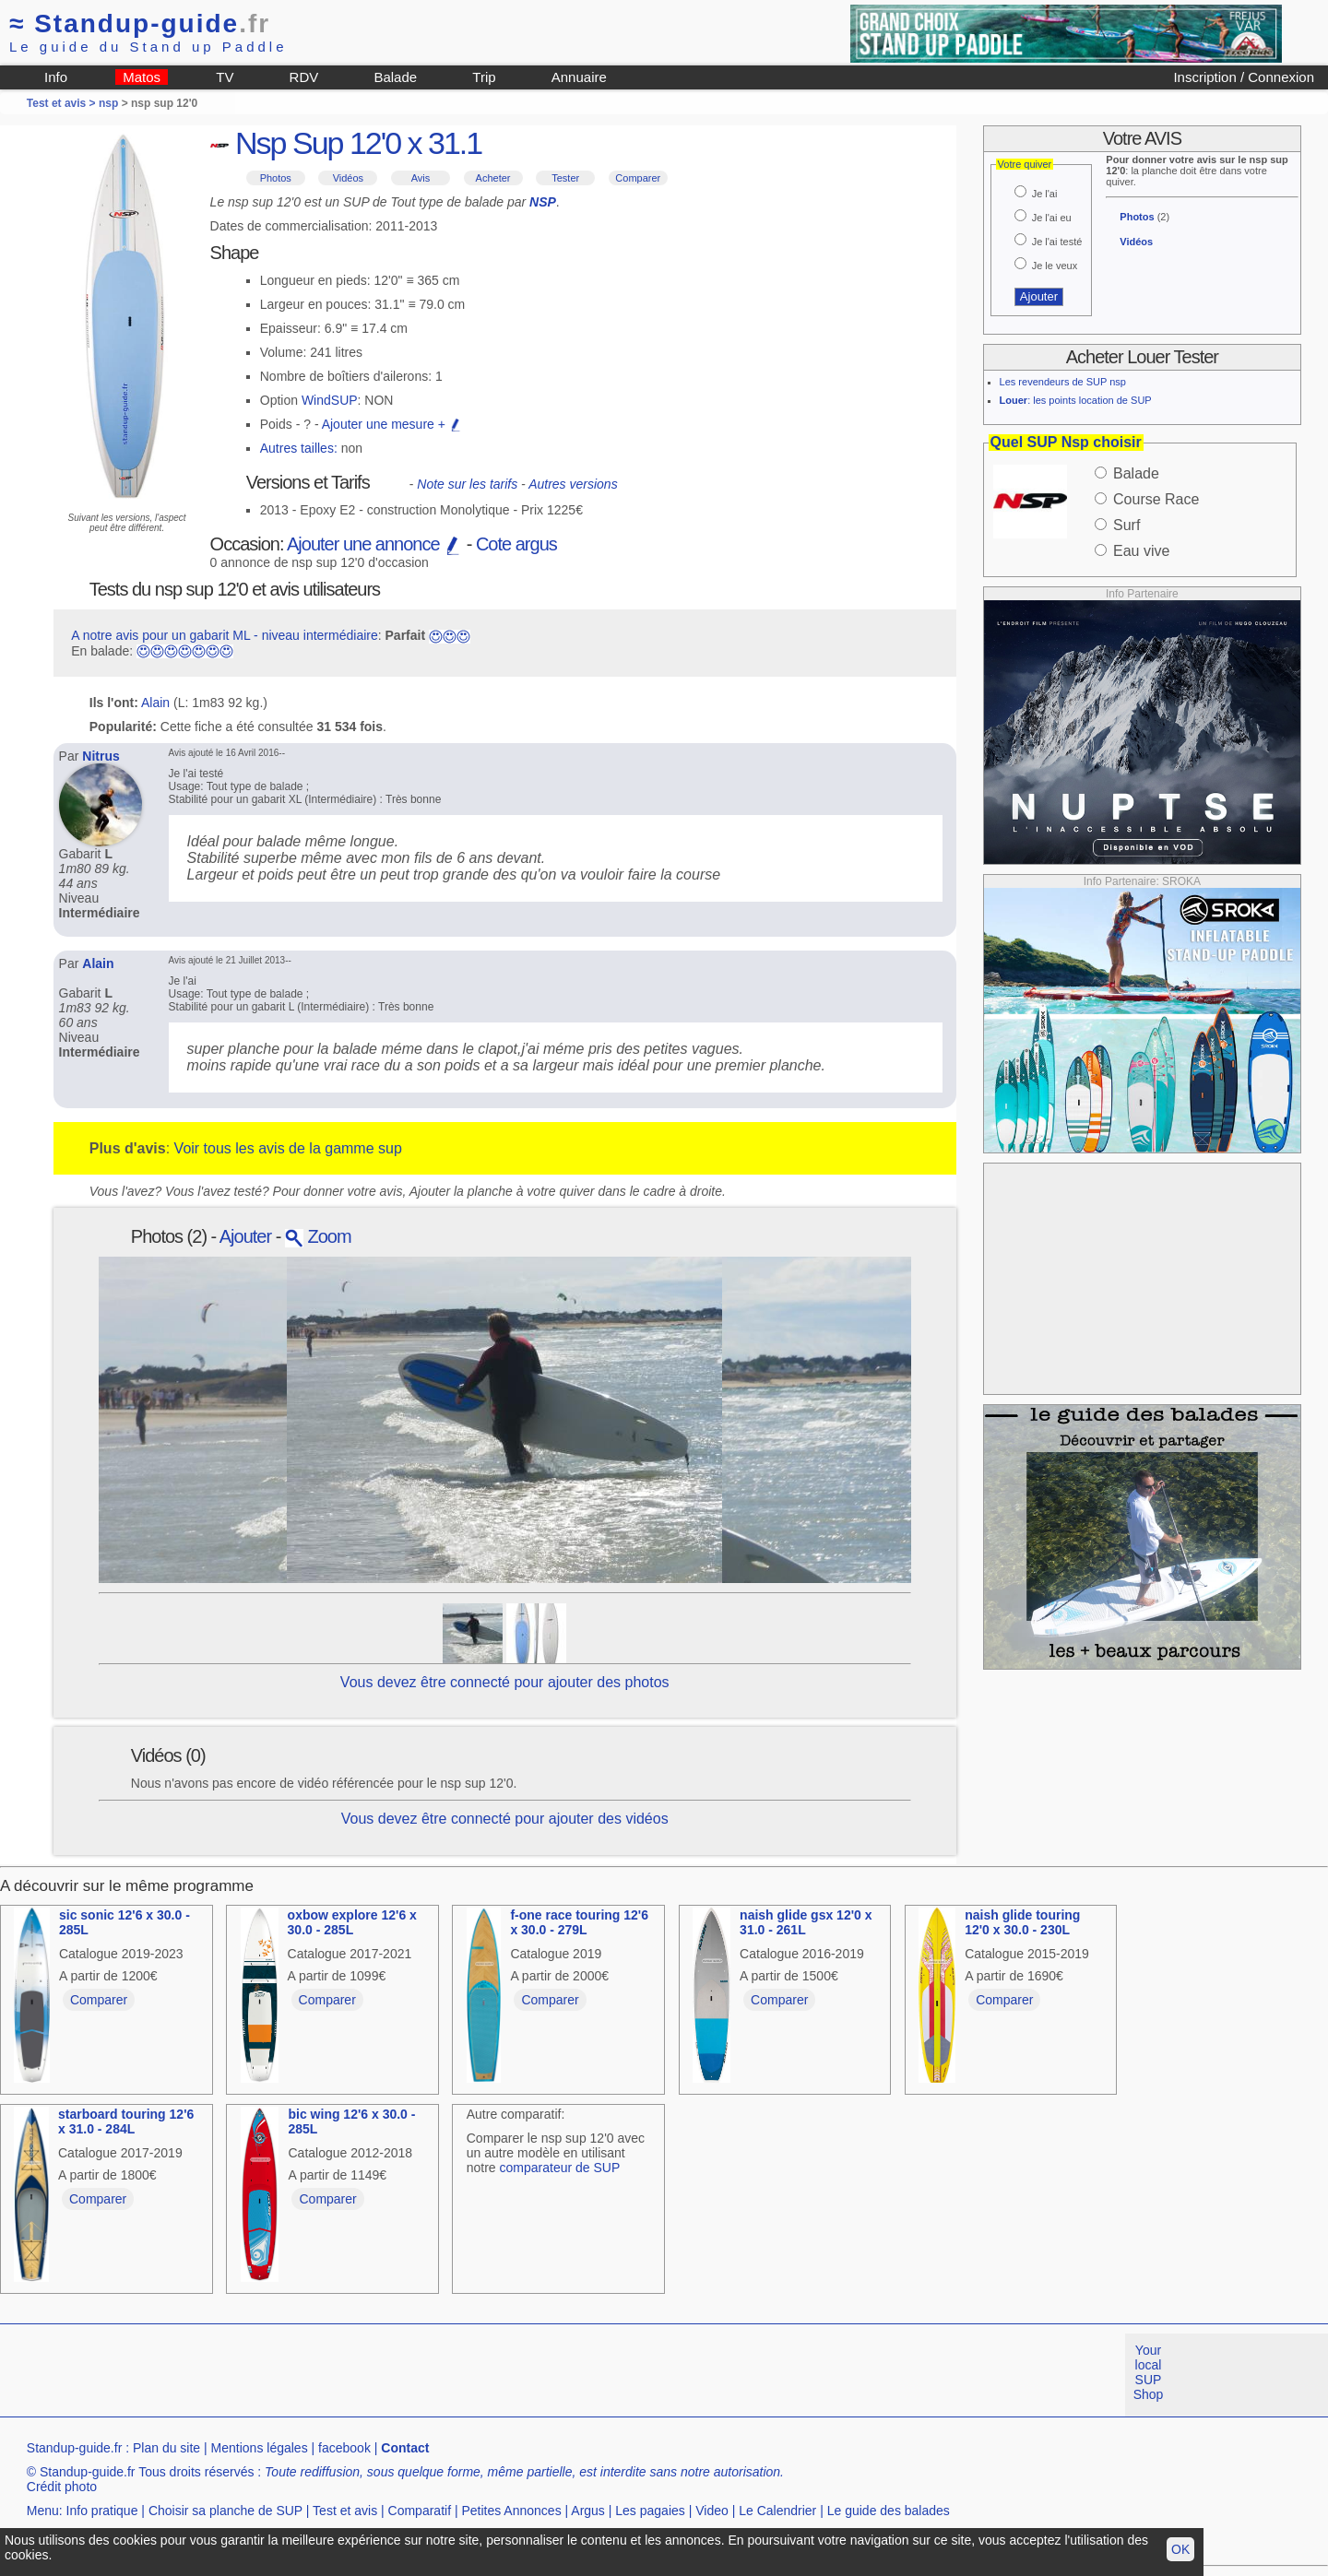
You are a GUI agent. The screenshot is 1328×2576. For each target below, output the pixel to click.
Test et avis (345, 2510)
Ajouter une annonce (374, 544)
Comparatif (419, 2510)
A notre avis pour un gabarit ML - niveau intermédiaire (224, 635)
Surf (1126, 525)
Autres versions (572, 484)
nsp (108, 103)
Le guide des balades (888, 2510)
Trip (483, 77)
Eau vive (1141, 551)
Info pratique (102, 2510)
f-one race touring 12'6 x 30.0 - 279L (579, 1922)
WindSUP (330, 400)
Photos (275, 177)
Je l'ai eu (1052, 217)
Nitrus (100, 756)
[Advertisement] (1141, 1279)
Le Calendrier (777, 2510)
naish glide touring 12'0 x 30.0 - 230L (1022, 1922)
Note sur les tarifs (467, 484)
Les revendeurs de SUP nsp (1063, 381)
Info (55, 77)
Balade (395, 77)
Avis (421, 177)
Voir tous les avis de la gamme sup (288, 1148)
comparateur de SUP (560, 2167)
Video (712, 2510)
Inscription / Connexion (1243, 77)
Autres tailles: (299, 448)
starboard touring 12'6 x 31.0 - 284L (126, 2121)
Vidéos (348, 177)
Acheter (493, 177)
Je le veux (1055, 265)
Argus (588, 2510)
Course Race (1156, 499)
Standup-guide (139, 23)
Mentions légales (259, 2447)
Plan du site (166, 2447)
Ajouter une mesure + (392, 424)
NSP (542, 202)
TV (224, 77)
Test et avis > (63, 103)
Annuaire (579, 77)
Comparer (637, 177)
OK (1180, 2549)
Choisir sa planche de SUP (225, 2510)
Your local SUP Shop (1148, 2372)
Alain (155, 702)
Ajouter (245, 1236)
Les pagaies (650, 2510)
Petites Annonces (511, 2510)
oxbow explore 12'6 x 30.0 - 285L (352, 1922)
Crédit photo (62, 2486)
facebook (344, 2447)
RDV (304, 77)
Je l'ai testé (1057, 241)
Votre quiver (1025, 164)
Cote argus (516, 544)
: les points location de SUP (1076, 400)
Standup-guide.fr (75, 2447)
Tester (565, 177)
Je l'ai (1045, 193)
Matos (141, 77)
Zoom (318, 1236)
